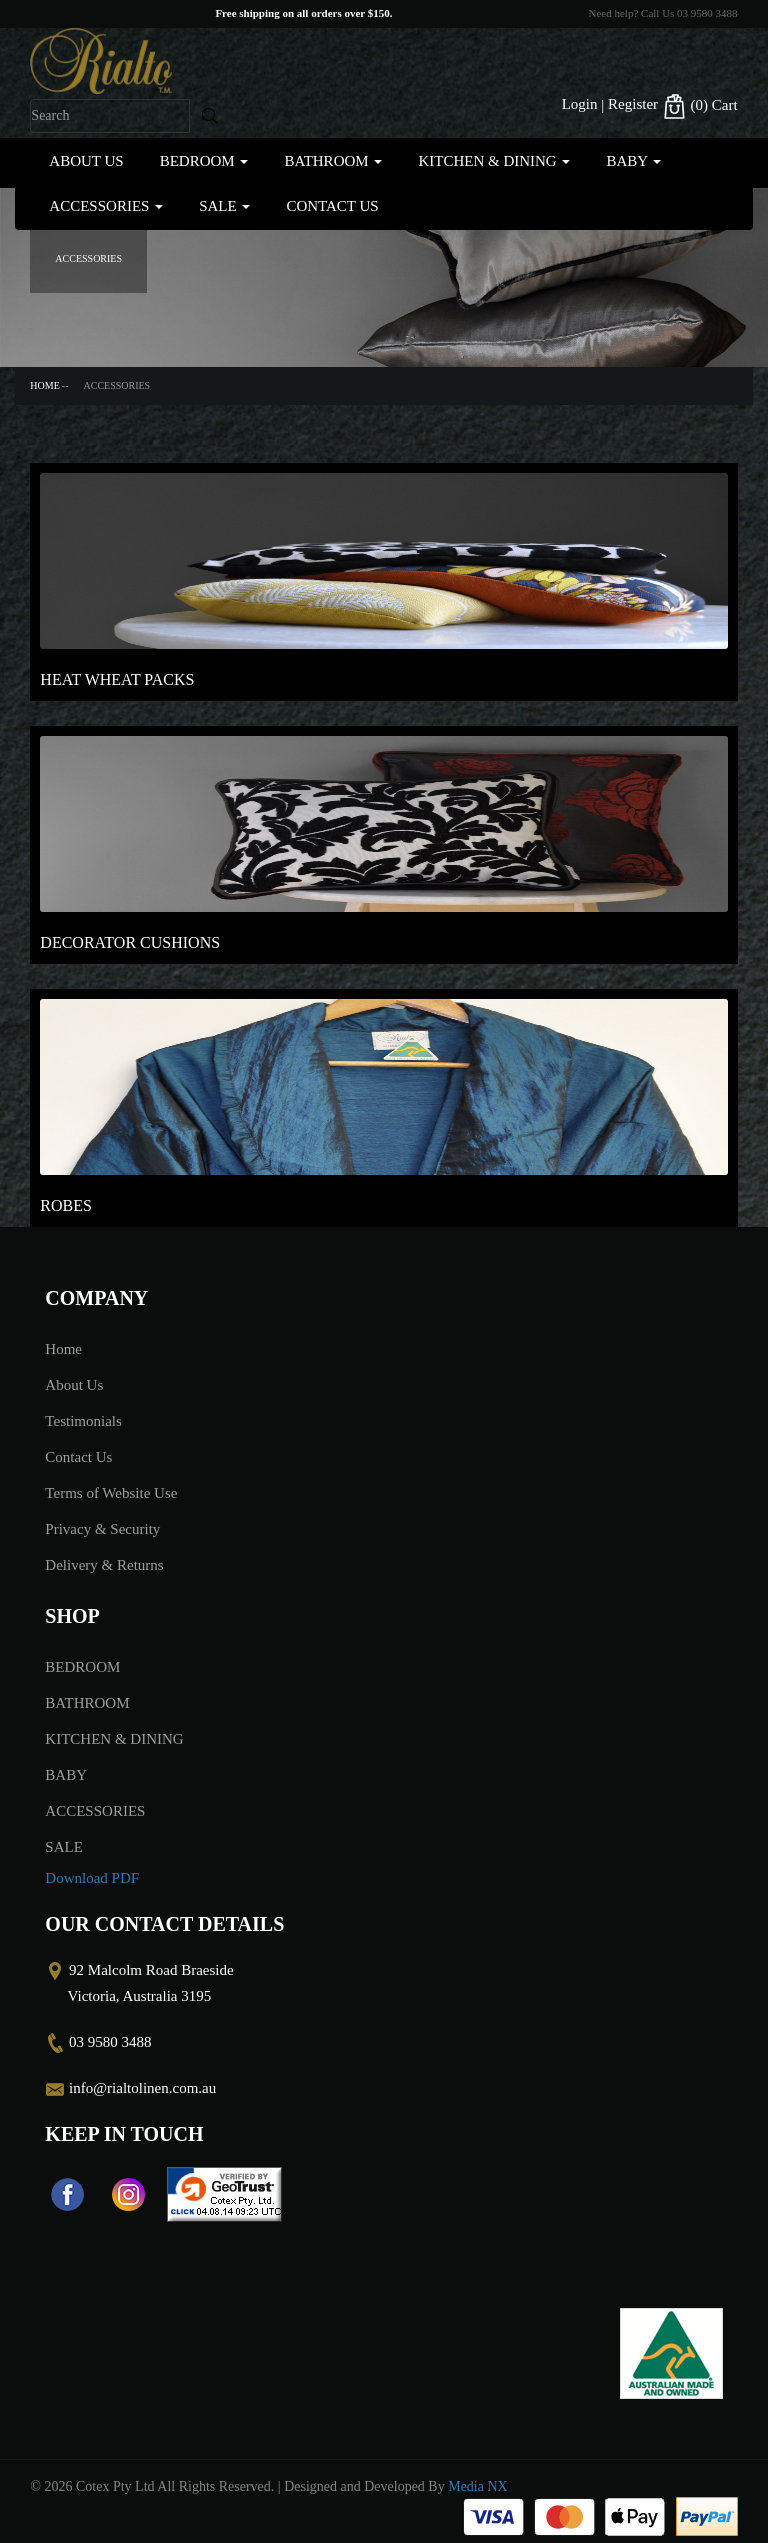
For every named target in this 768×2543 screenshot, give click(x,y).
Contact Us (332, 206)
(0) (700, 106)
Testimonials (83, 1421)
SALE (224, 206)
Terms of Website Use (111, 1493)
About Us (86, 161)
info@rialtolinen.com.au (142, 2088)
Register (633, 104)
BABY (633, 161)
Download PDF (92, 1878)
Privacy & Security (102, 1529)
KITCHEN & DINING (494, 161)
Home (44, 385)
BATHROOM (333, 161)
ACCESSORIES (106, 206)
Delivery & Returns (104, 1565)
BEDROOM (204, 161)
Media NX (478, 2486)
